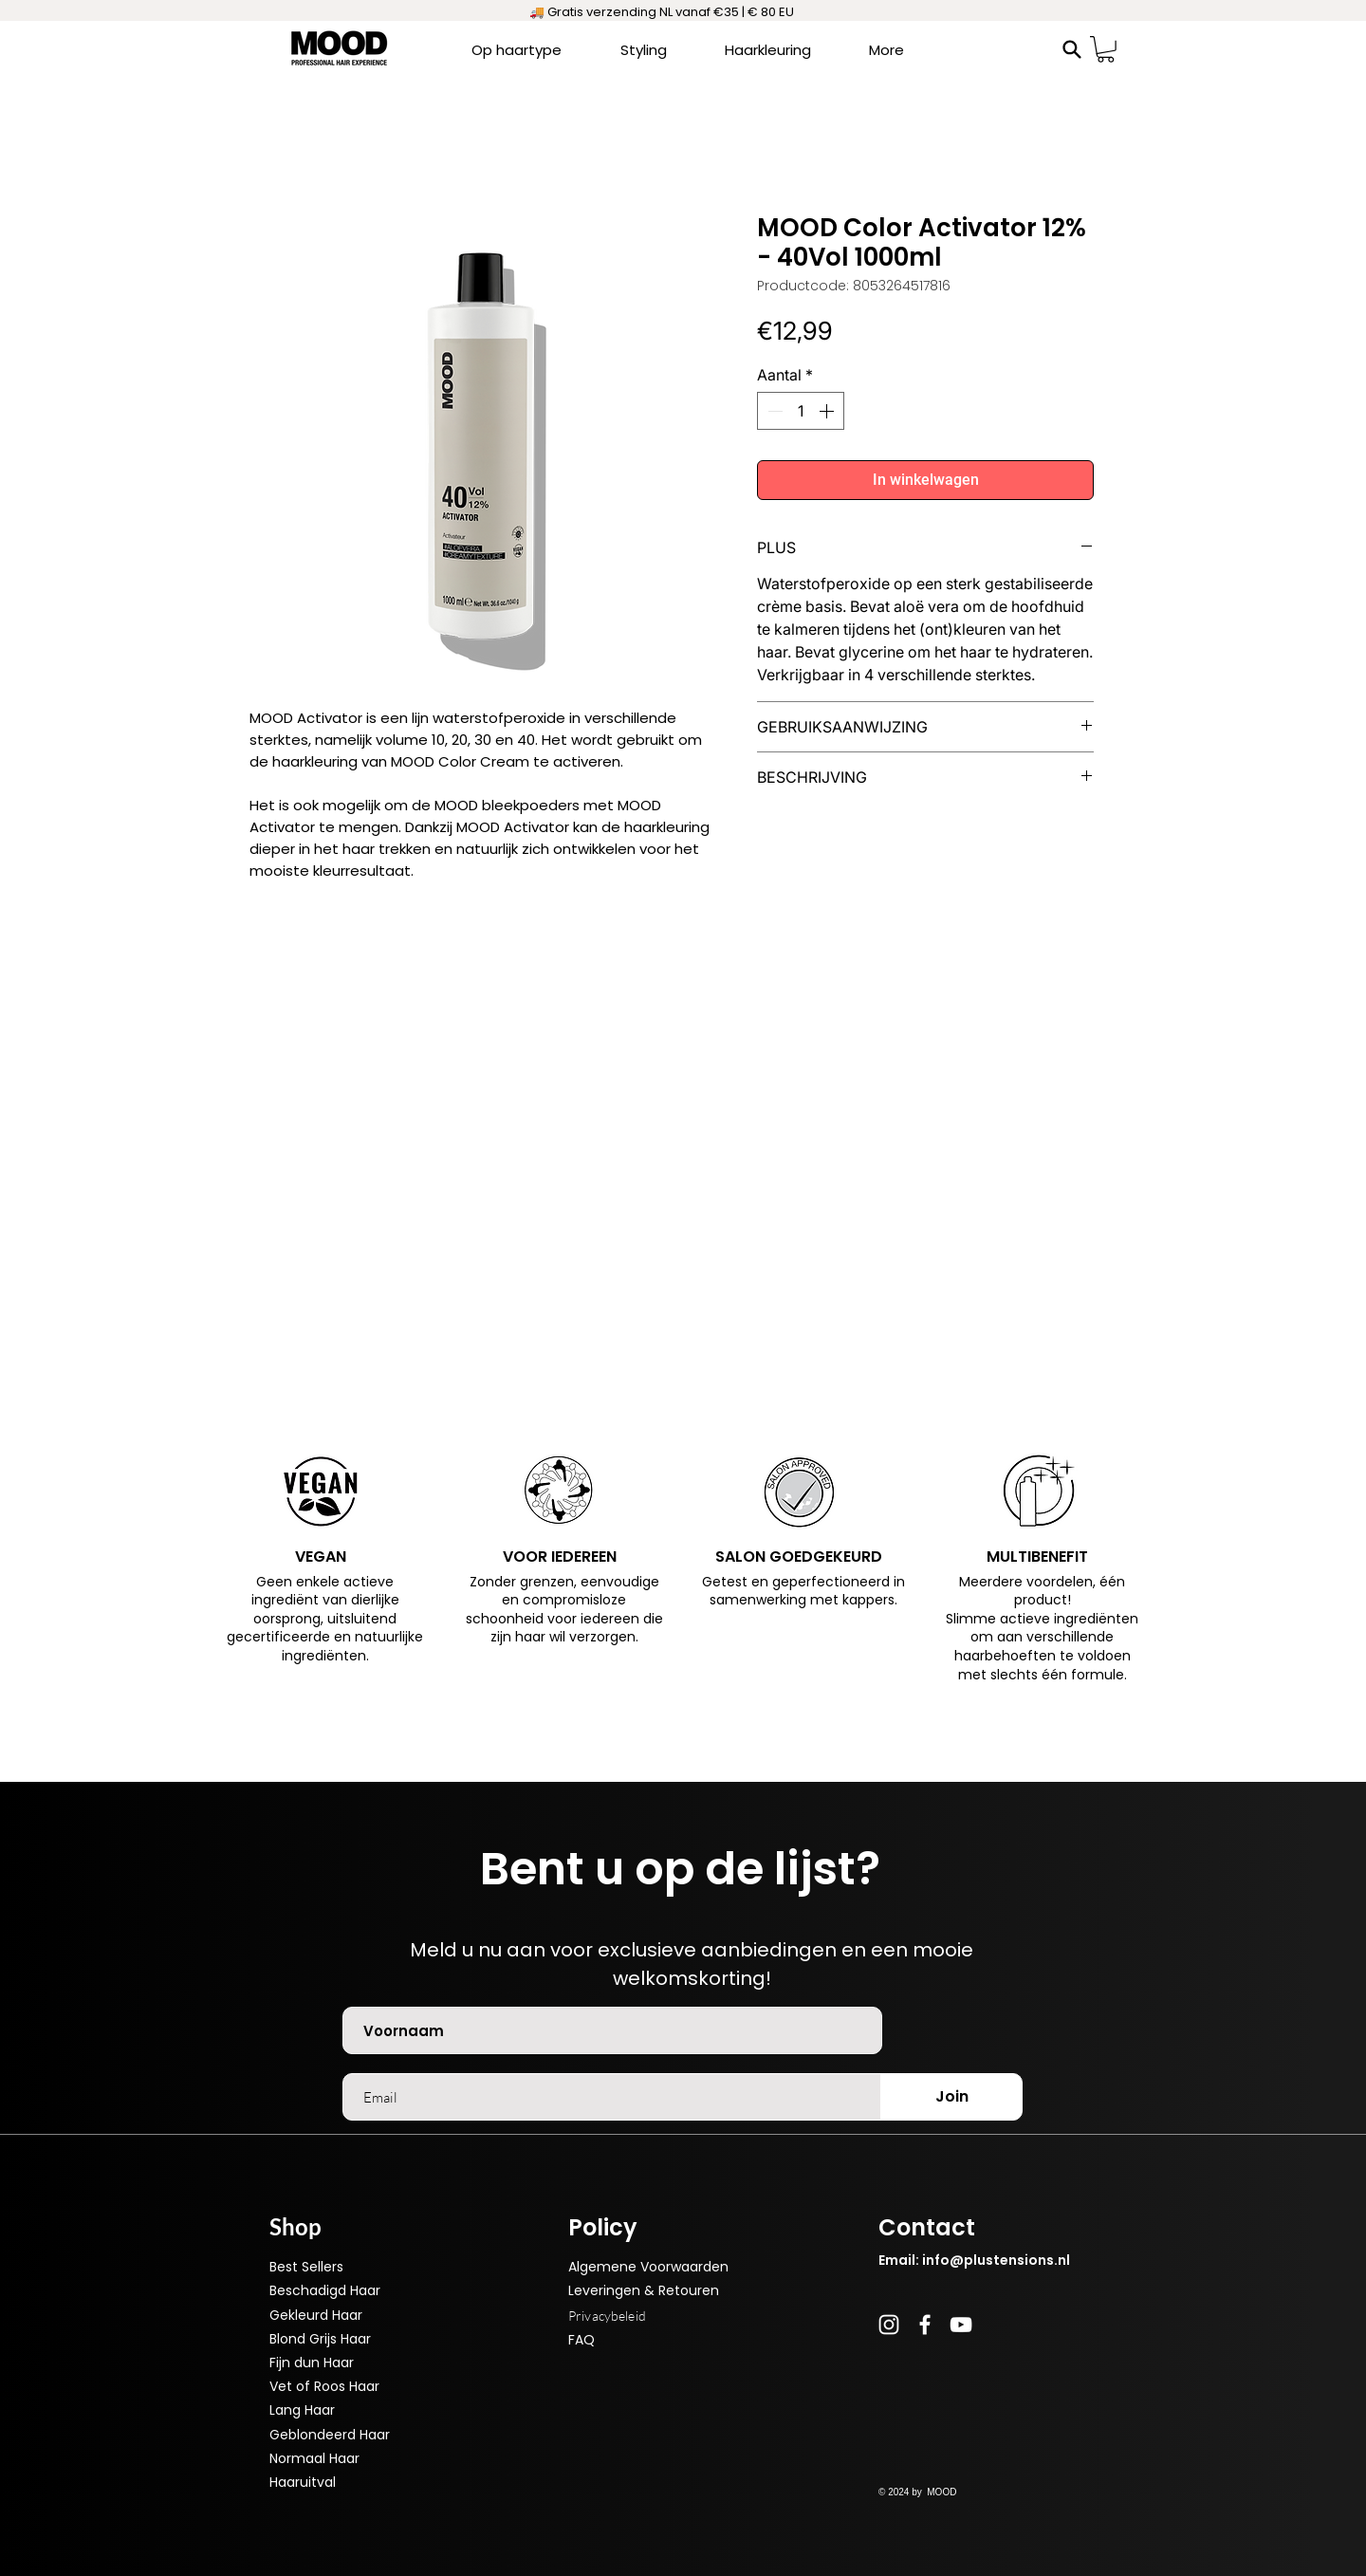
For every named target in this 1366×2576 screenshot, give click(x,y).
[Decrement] (773, 411)
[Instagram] (889, 2324)
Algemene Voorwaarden (648, 2266)
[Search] (1072, 49)
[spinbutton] (800, 411)
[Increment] (828, 411)
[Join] (951, 2097)
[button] (1105, 49)
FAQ (581, 2339)
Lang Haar (302, 2409)
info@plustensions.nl (996, 2260)
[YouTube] (961, 2324)
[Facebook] (925, 2324)
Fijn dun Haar (311, 2362)
